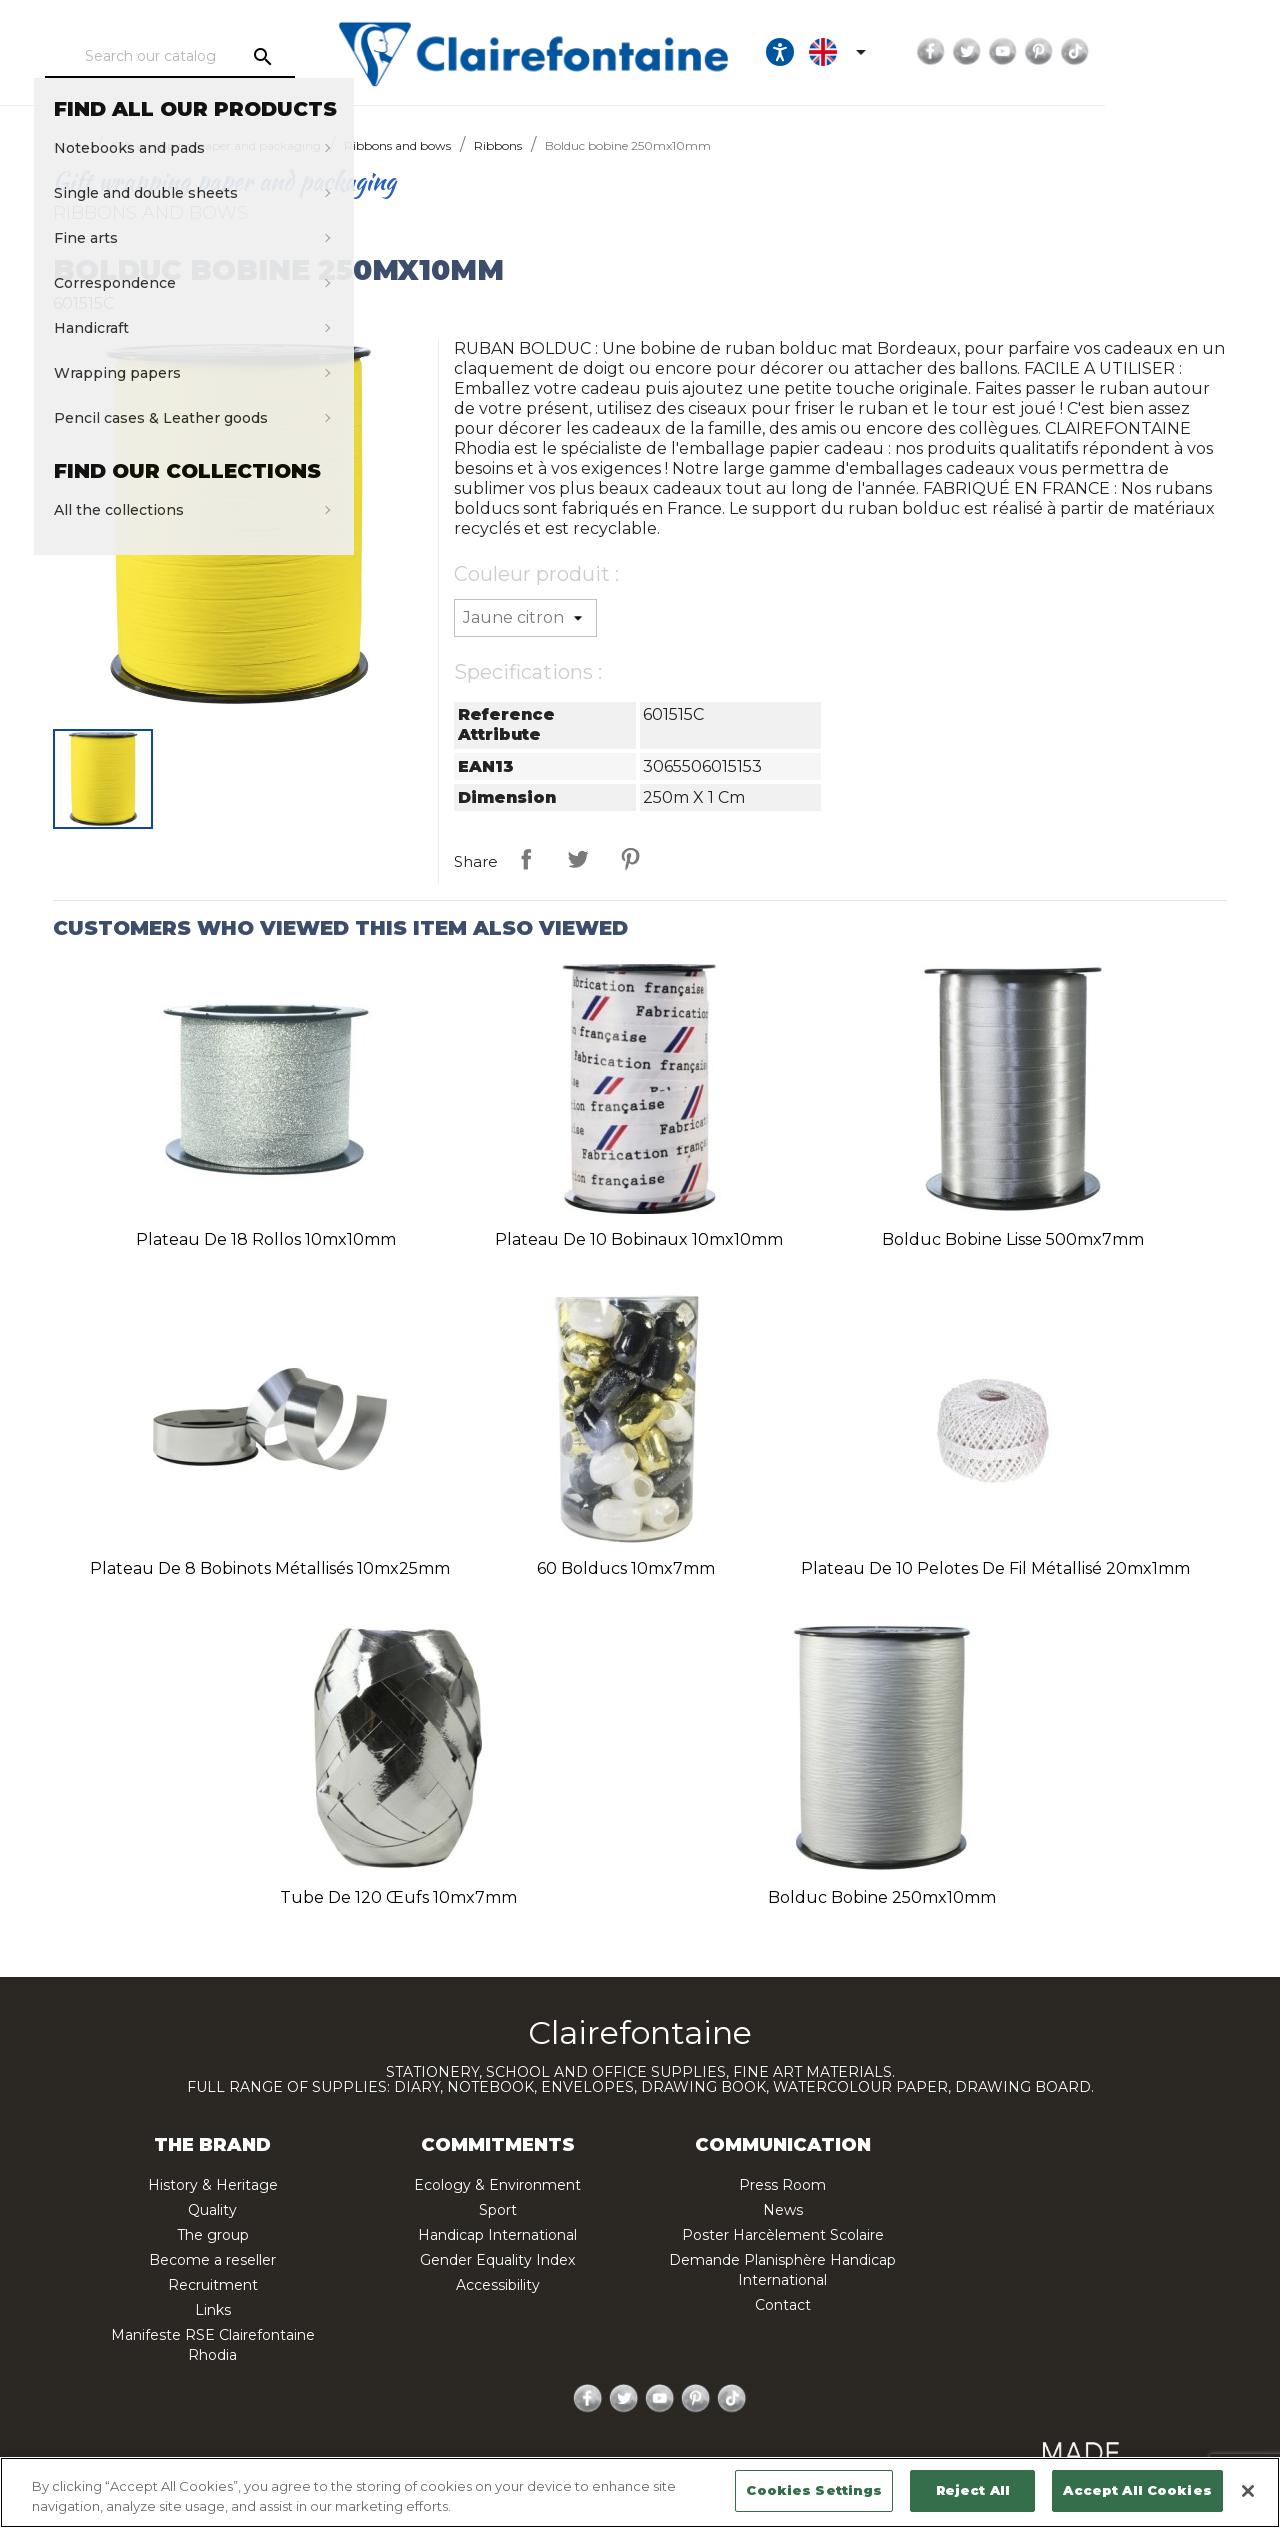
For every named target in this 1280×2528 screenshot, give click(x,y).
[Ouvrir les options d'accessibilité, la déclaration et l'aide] (921, 52)
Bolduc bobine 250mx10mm (882, 1897)
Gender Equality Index (497, 2260)
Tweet (578, 859)
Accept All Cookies (1137, 2490)
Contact (783, 2305)
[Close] (1248, 2491)
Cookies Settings (814, 2490)
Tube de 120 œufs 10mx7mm (398, 1897)
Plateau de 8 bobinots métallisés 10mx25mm (270, 1568)
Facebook (1072, 52)
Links (213, 2310)
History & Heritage (213, 2185)
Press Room (782, 2185)
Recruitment (213, 2285)
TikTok (1216, 52)
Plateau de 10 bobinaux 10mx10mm (639, 1239)
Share (526, 859)
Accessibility (498, 2285)
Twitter (1108, 52)
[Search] (215, 57)
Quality (212, 2210)
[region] (640, 2492)
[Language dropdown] (982, 52)
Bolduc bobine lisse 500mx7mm (1013, 1239)
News (783, 2210)
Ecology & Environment (497, 2185)
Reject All (973, 2490)
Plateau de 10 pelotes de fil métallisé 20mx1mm (995, 1568)
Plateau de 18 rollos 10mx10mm (266, 1239)
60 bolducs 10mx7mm (626, 1568)
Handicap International (497, 2235)
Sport (498, 2210)
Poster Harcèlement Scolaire (783, 2235)
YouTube (1144, 52)
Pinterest (1180, 52)
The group (213, 2235)
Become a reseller (212, 2260)
